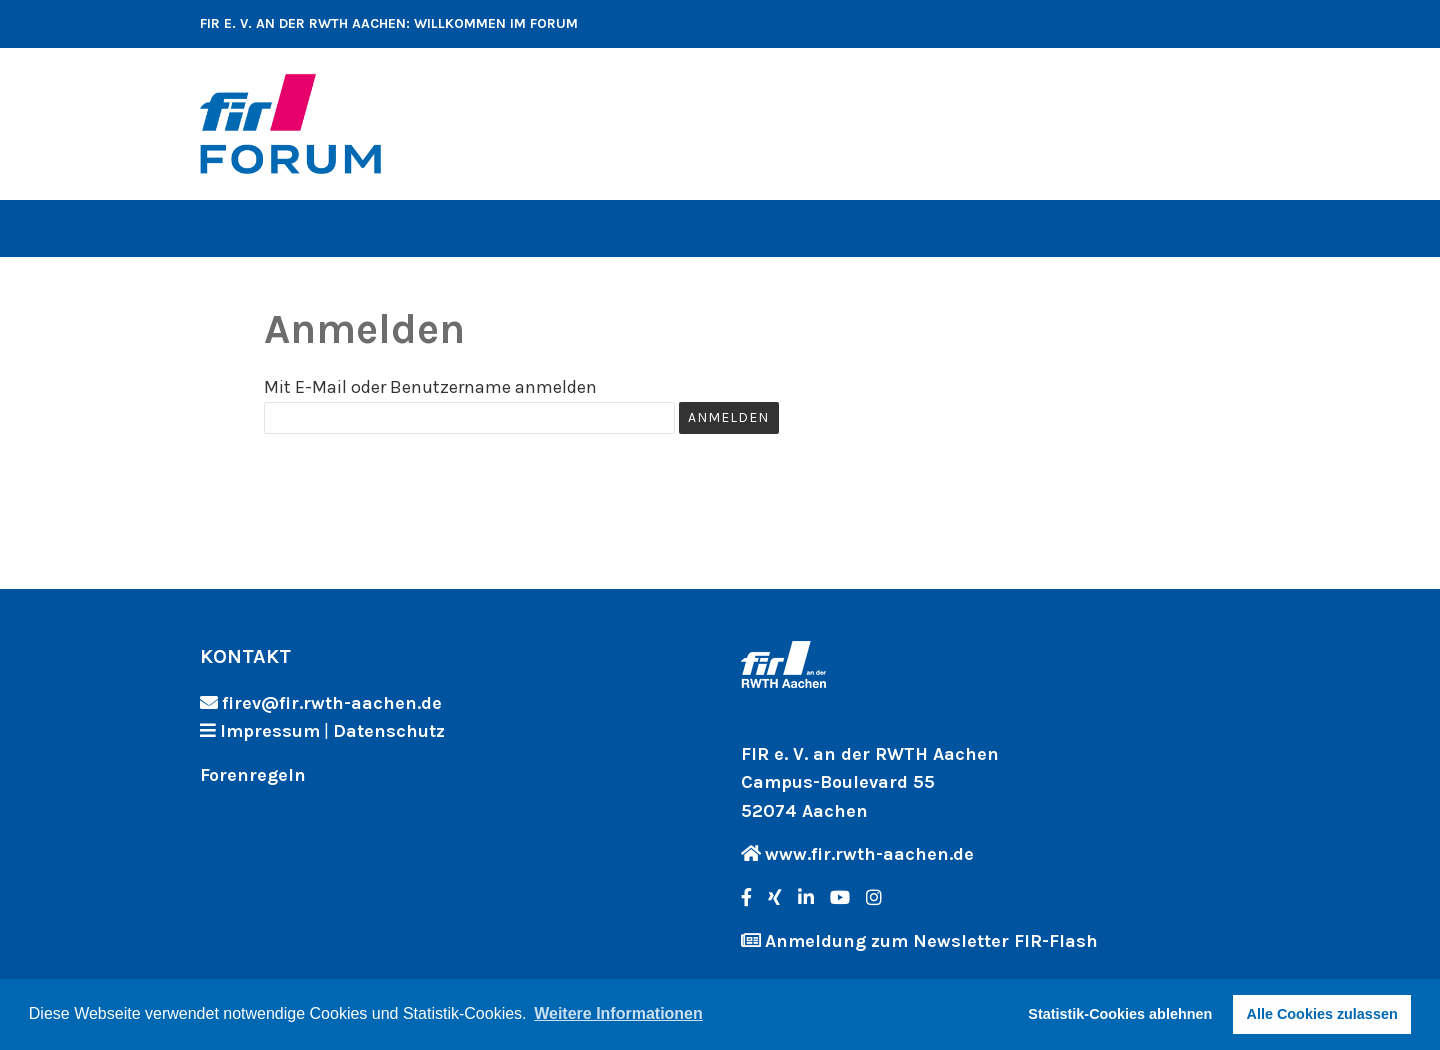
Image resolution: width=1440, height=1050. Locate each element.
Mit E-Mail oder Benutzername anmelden (430, 387)
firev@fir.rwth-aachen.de (332, 703)
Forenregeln (253, 775)
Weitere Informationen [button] (618, 1013)
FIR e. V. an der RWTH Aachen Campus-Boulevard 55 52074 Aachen (870, 783)
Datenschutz (389, 731)
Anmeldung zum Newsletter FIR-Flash (931, 941)
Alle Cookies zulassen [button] (1322, 1014)
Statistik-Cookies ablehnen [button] (1120, 1014)
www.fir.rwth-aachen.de (869, 854)
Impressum (270, 731)
